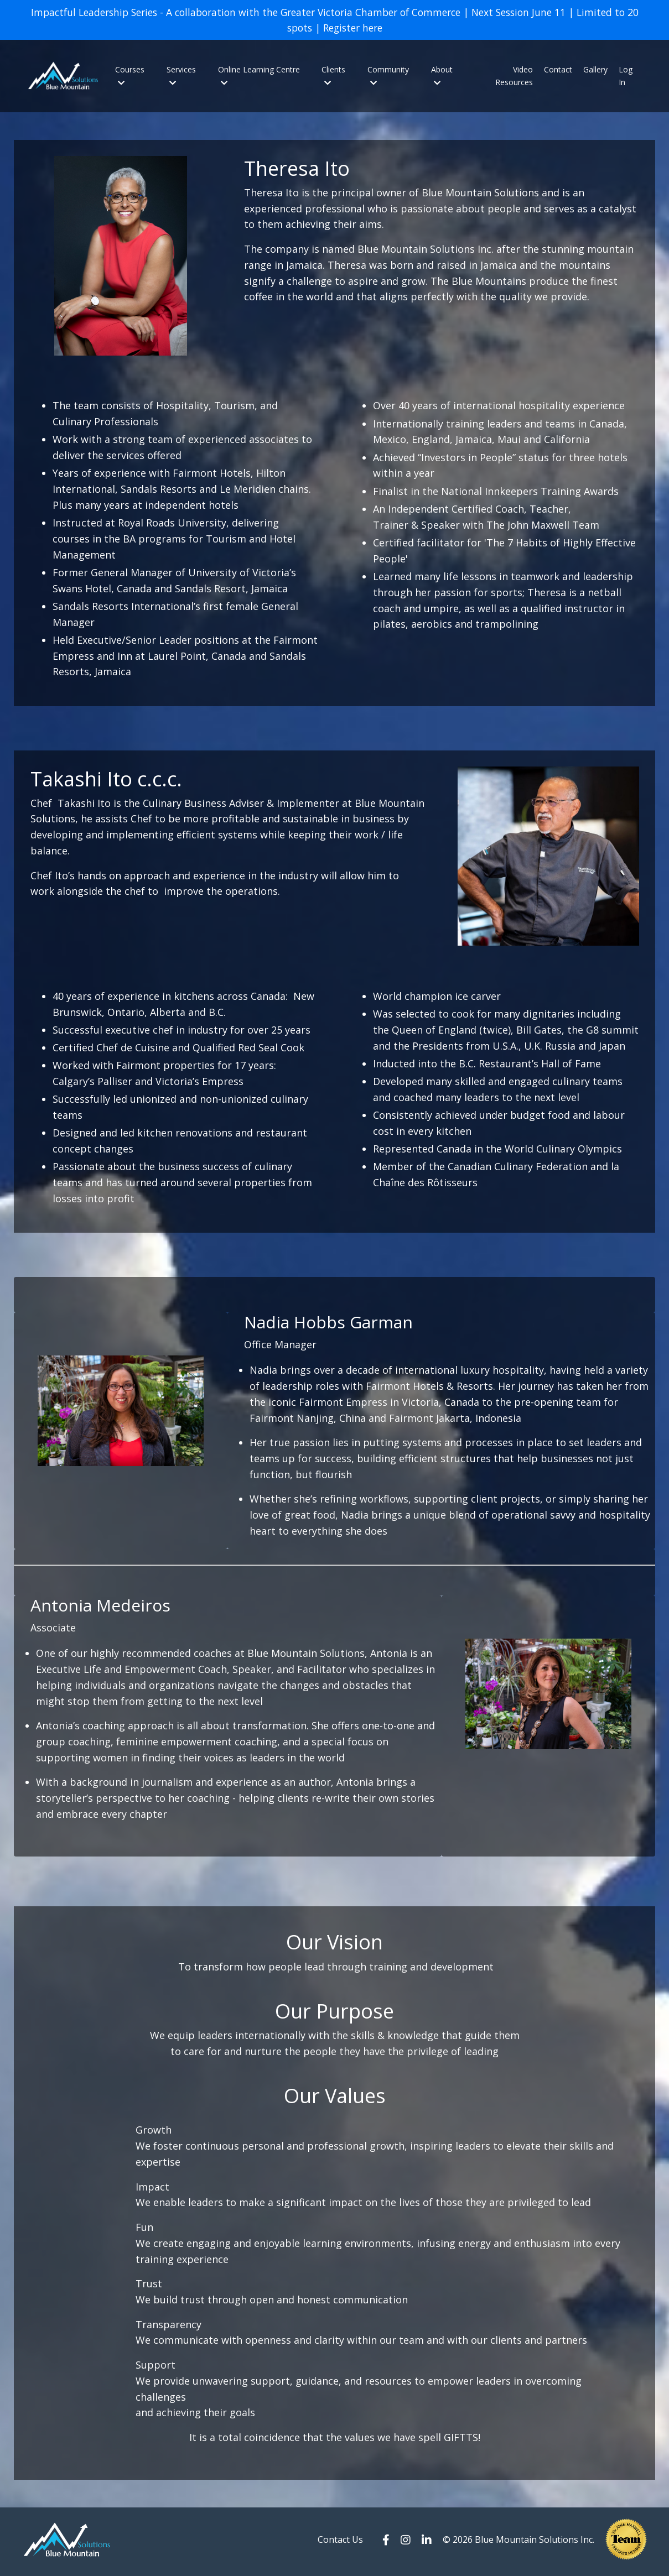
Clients (333, 76)
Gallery (595, 70)
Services (181, 76)
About (442, 76)
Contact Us (340, 2543)
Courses (129, 76)
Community (388, 76)
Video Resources (514, 76)
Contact (558, 70)
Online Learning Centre (259, 76)
